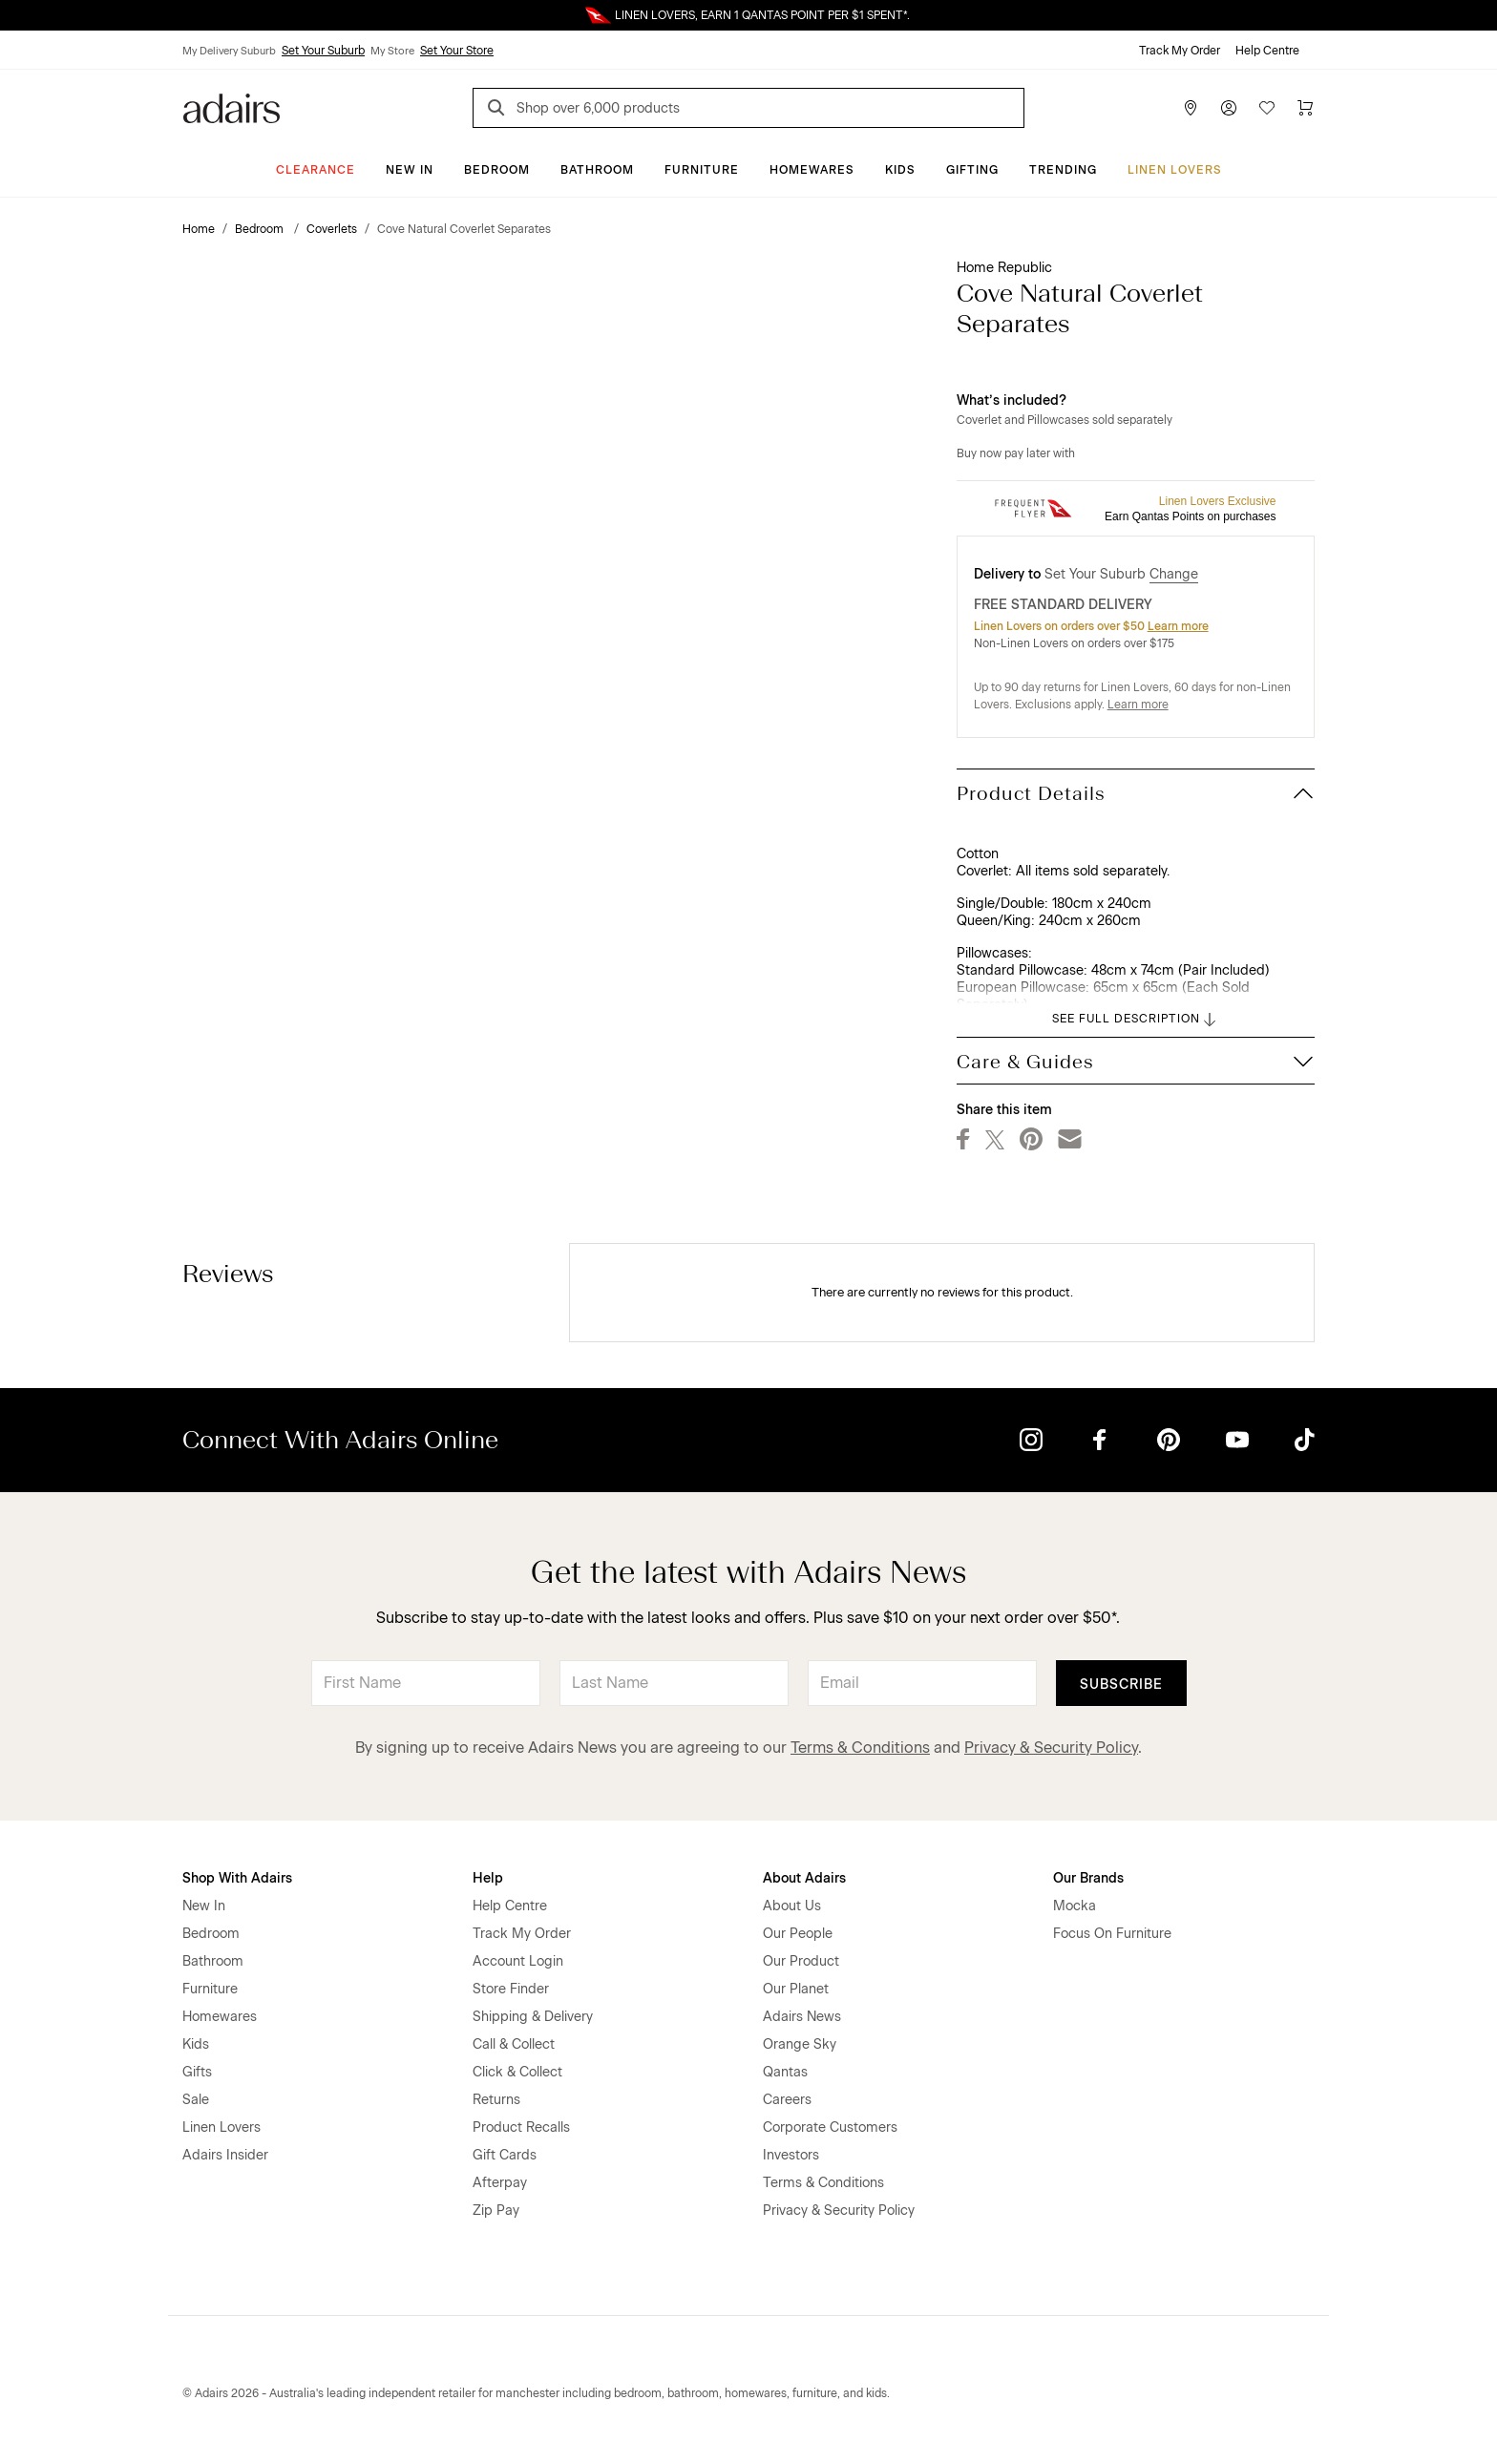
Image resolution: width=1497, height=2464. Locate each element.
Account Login (518, 1961)
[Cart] (1305, 108)
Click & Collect (517, 2072)
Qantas (785, 2072)
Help (488, 1878)
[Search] (499, 110)
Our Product (801, 1961)
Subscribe (1121, 1684)
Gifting (972, 170)
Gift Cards (505, 2155)
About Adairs (804, 1878)
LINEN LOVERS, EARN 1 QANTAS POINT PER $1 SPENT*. (762, 15)
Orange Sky (799, 2044)
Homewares (812, 170)
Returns (496, 2100)
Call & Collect (514, 2044)
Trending (1063, 170)
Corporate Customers (830, 2127)
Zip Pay (496, 2210)
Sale (195, 2100)
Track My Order (1179, 50)
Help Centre (1267, 50)
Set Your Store (457, 50)
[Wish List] (1266, 108)
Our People (798, 1934)
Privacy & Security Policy (1051, 1747)
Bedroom (497, 170)
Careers (787, 2100)
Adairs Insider (225, 2155)
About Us (792, 1906)
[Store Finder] (1190, 108)
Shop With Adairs (237, 1878)
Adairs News (802, 2017)
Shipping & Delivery (533, 2017)
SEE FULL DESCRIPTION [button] (1135, 1019)
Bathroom (597, 170)
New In (409, 170)
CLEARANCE (315, 170)
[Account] (1228, 108)
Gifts (197, 2072)
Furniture (701, 170)
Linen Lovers (1175, 170)
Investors (791, 2155)
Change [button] (1173, 574)
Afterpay (500, 2183)
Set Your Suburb (323, 50)
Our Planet (796, 1989)
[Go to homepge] (231, 106)
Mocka (1074, 1906)
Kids (900, 170)
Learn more (1178, 626)
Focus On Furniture (1112, 1934)
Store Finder (511, 1989)
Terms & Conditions (860, 1747)
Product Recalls (521, 2127)
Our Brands (1088, 1878)
